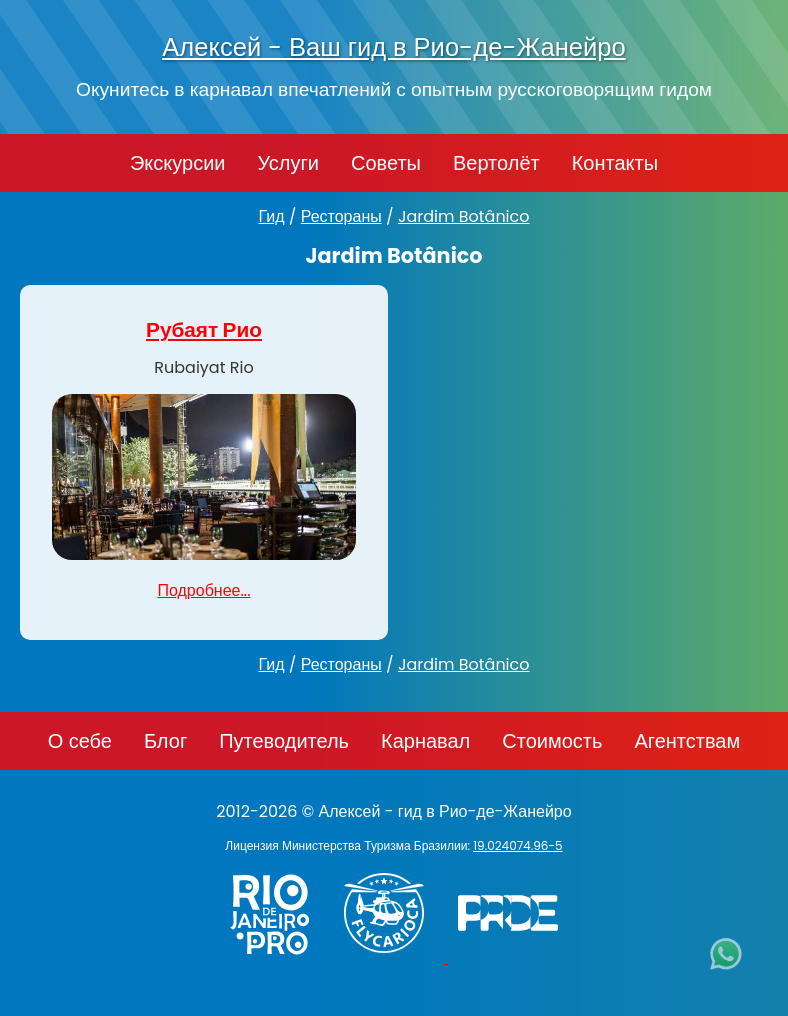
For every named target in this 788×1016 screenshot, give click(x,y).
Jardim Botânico (464, 216)
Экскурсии (178, 163)
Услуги (288, 163)
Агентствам (687, 741)
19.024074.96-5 (517, 845)
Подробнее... (203, 590)
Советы (386, 163)
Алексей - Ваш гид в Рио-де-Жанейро (394, 47)
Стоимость (552, 741)
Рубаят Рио (204, 329)
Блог (165, 741)
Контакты (615, 163)
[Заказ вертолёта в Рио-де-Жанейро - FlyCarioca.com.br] (393, 957)
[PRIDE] (513, 957)
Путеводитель (284, 741)
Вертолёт (496, 163)
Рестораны (341, 216)
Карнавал (425, 741)
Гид (271, 216)
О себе (80, 741)
